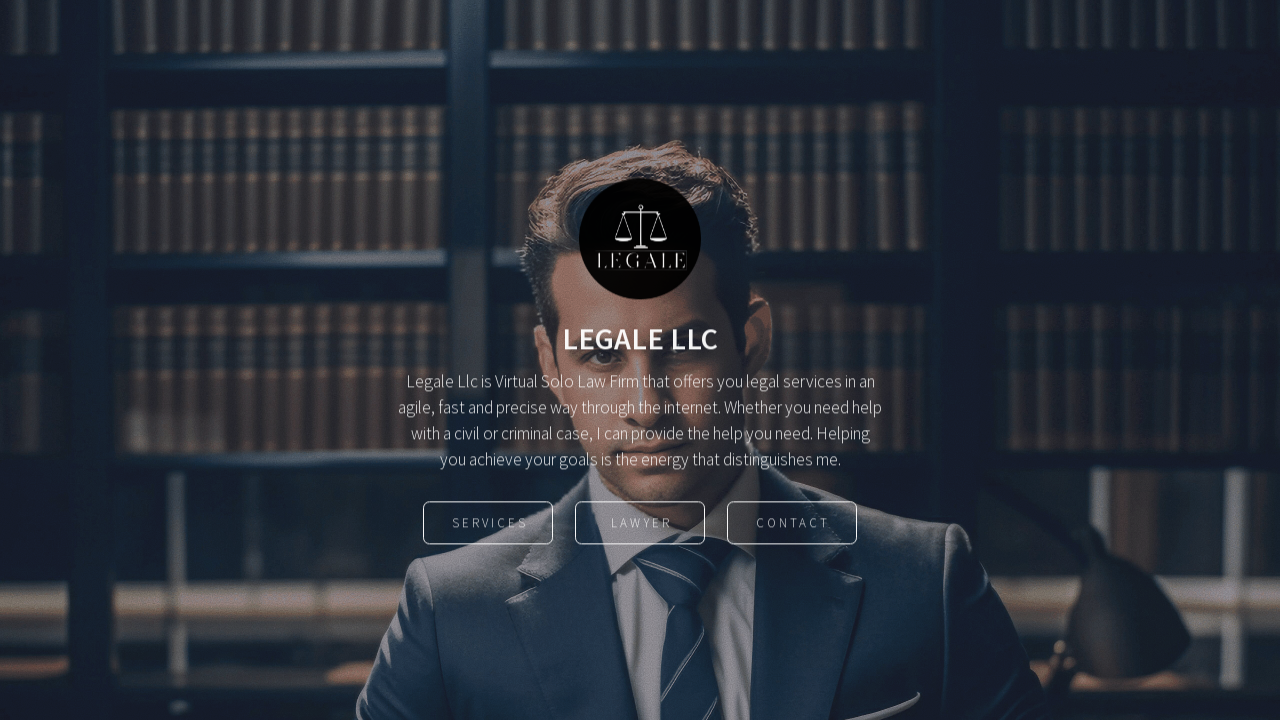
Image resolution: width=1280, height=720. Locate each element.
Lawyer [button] (641, 524)
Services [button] (490, 524)
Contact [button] (793, 524)
